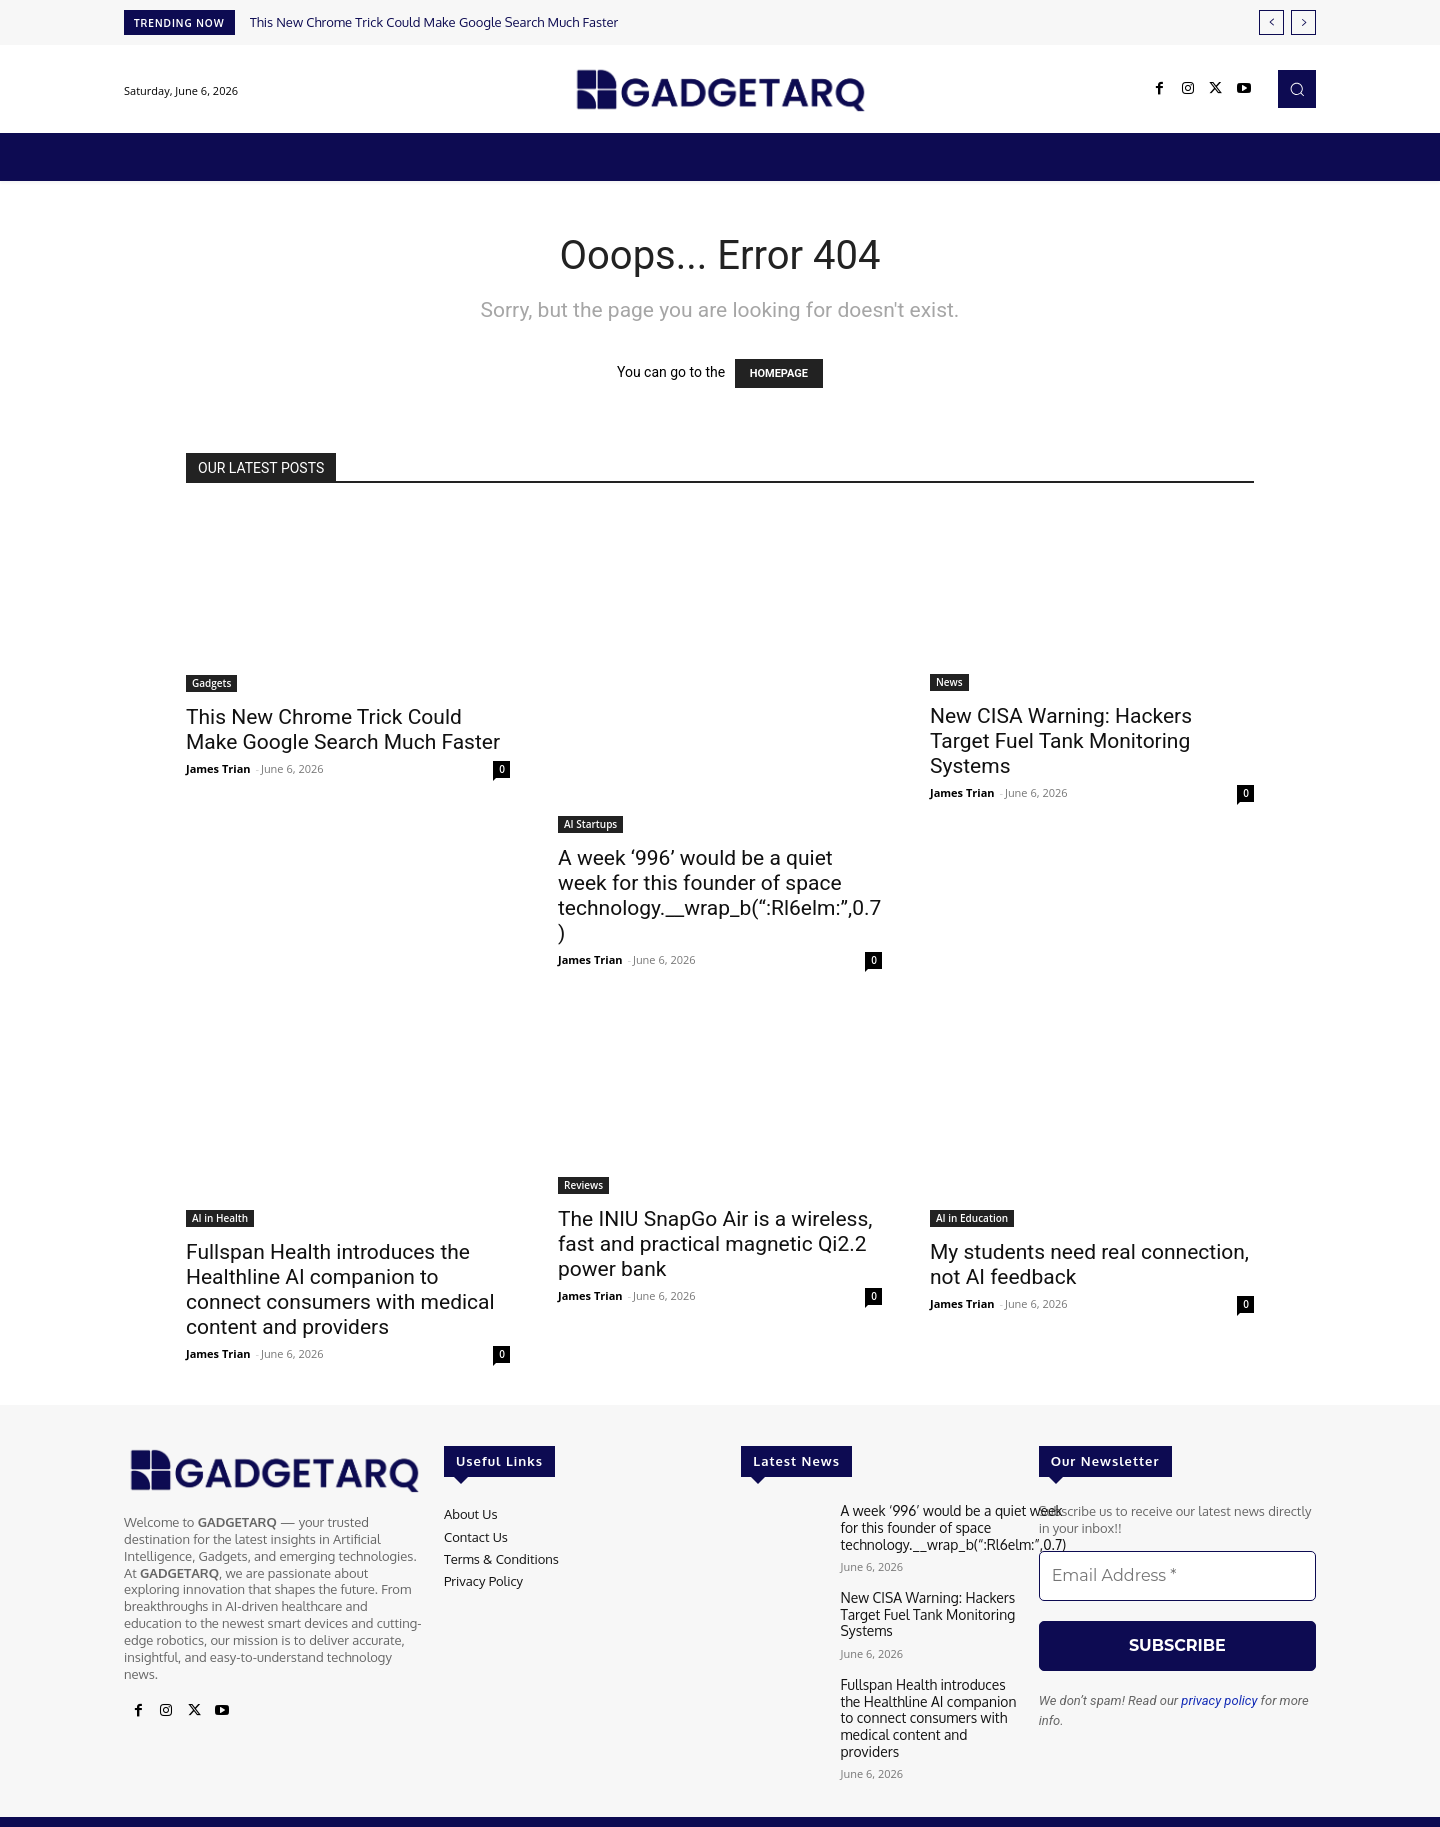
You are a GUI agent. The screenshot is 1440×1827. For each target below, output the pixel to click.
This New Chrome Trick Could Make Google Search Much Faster (434, 22)
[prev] (1271, 22)
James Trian (218, 768)
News (949, 682)
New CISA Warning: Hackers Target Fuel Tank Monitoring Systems (1061, 741)
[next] (1303, 22)
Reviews (583, 1185)
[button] (1297, 89)
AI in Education (972, 1218)
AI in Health (220, 1218)
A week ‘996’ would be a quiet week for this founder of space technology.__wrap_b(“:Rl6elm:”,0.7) (719, 895)
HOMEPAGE (779, 373)
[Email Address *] (1177, 1576)
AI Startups (590, 824)
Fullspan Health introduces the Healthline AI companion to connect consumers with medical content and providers (340, 1289)
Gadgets (211, 683)
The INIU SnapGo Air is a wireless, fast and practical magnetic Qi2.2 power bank (715, 1244)
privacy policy (1219, 1700)
